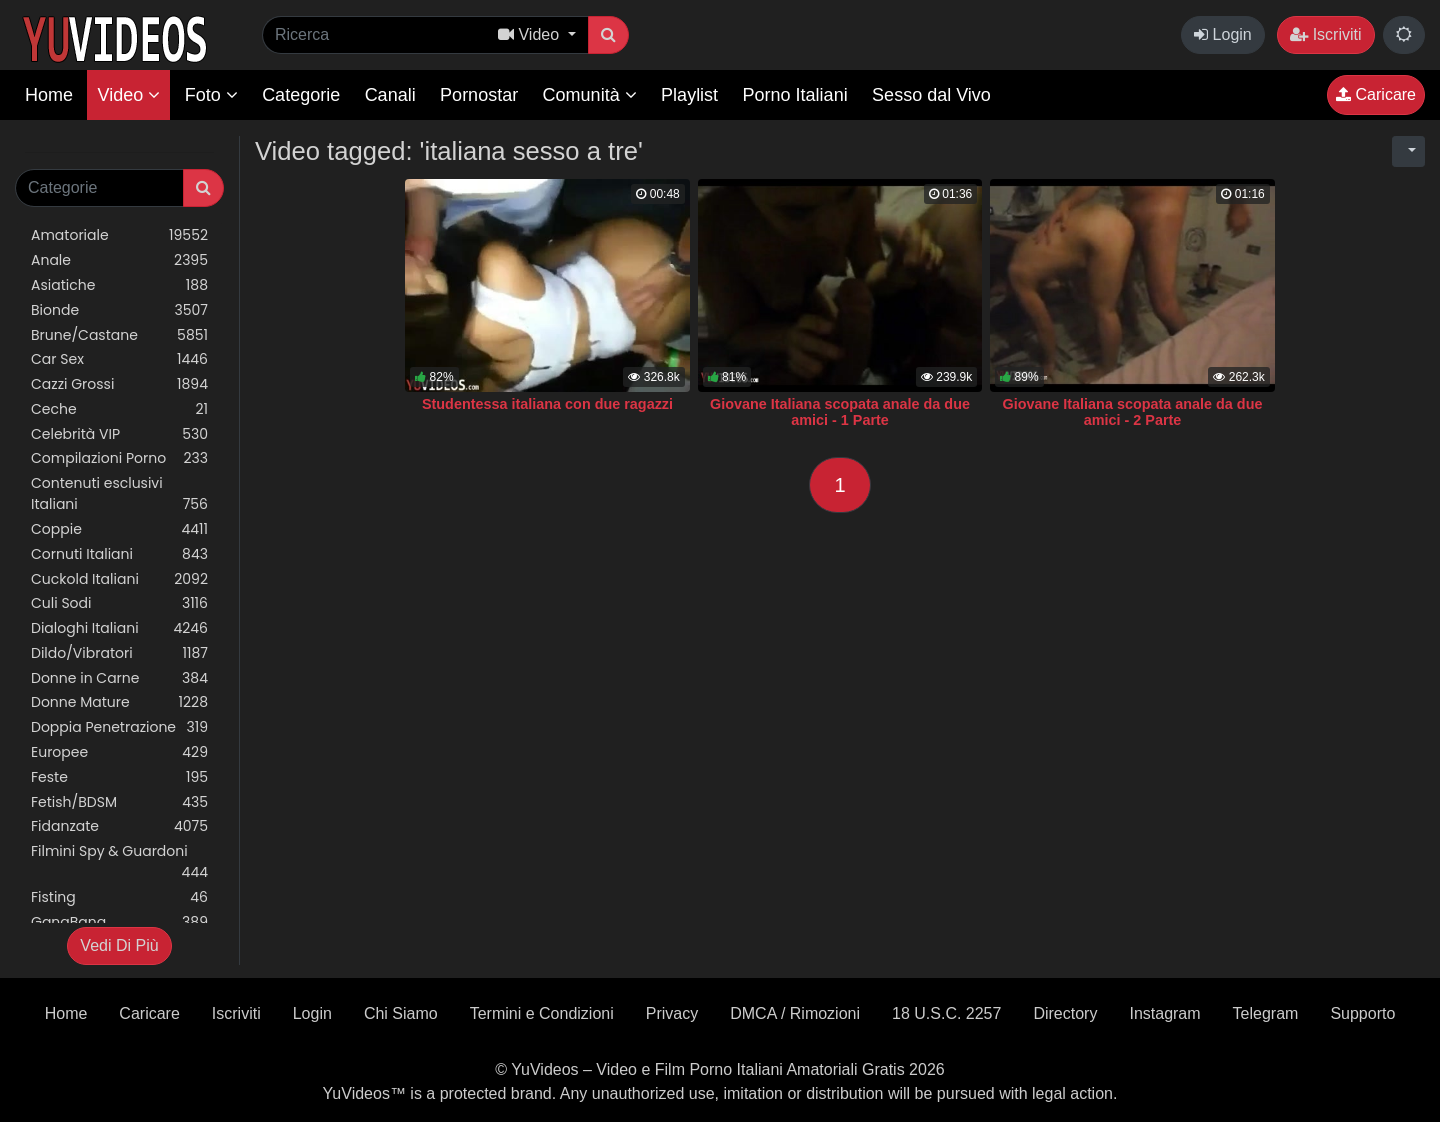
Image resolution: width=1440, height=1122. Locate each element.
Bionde (119, 310)
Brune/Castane (119, 335)
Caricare (1376, 94)
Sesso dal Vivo (931, 95)
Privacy (672, 1013)
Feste (119, 777)
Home (49, 95)
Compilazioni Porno (119, 458)
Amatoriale (119, 235)
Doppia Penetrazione (119, 727)
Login (1223, 34)
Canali (390, 95)
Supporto (1362, 1013)
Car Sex (119, 359)
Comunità (590, 95)
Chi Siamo (401, 1013)
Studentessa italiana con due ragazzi (547, 404)
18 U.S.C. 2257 (946, 1013)
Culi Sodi (119, 603)
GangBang (119, 922)
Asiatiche (119, 285)
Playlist (689, 95)
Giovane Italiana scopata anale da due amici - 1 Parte (840, 412)
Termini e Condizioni (542, 1013)
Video (128, 95)
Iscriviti (1325, 34)
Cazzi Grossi (119, 384)
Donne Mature (119, 702)
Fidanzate (119, 826)
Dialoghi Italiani (119, 628)
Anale (119, 260)
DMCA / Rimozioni (795, 1013)
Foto (211, 95)
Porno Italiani (795, 95)
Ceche (119, 409)
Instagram (1164, 1013)
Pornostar (479, 95)
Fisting (119, 897)
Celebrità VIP (119, 434)
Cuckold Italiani (119, 579)
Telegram (1266, 1013)
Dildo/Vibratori (119, 653)
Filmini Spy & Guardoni (119, 862)
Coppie (119, 529)
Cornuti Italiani (119, 554)
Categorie (301, 95)
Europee (119, 752)
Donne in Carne (119, 678)
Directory (1065, 1013)
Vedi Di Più (119, 945)
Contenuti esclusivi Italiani (119, 494)
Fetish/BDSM (119, 802)
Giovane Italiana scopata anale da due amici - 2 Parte (1133, 412)
